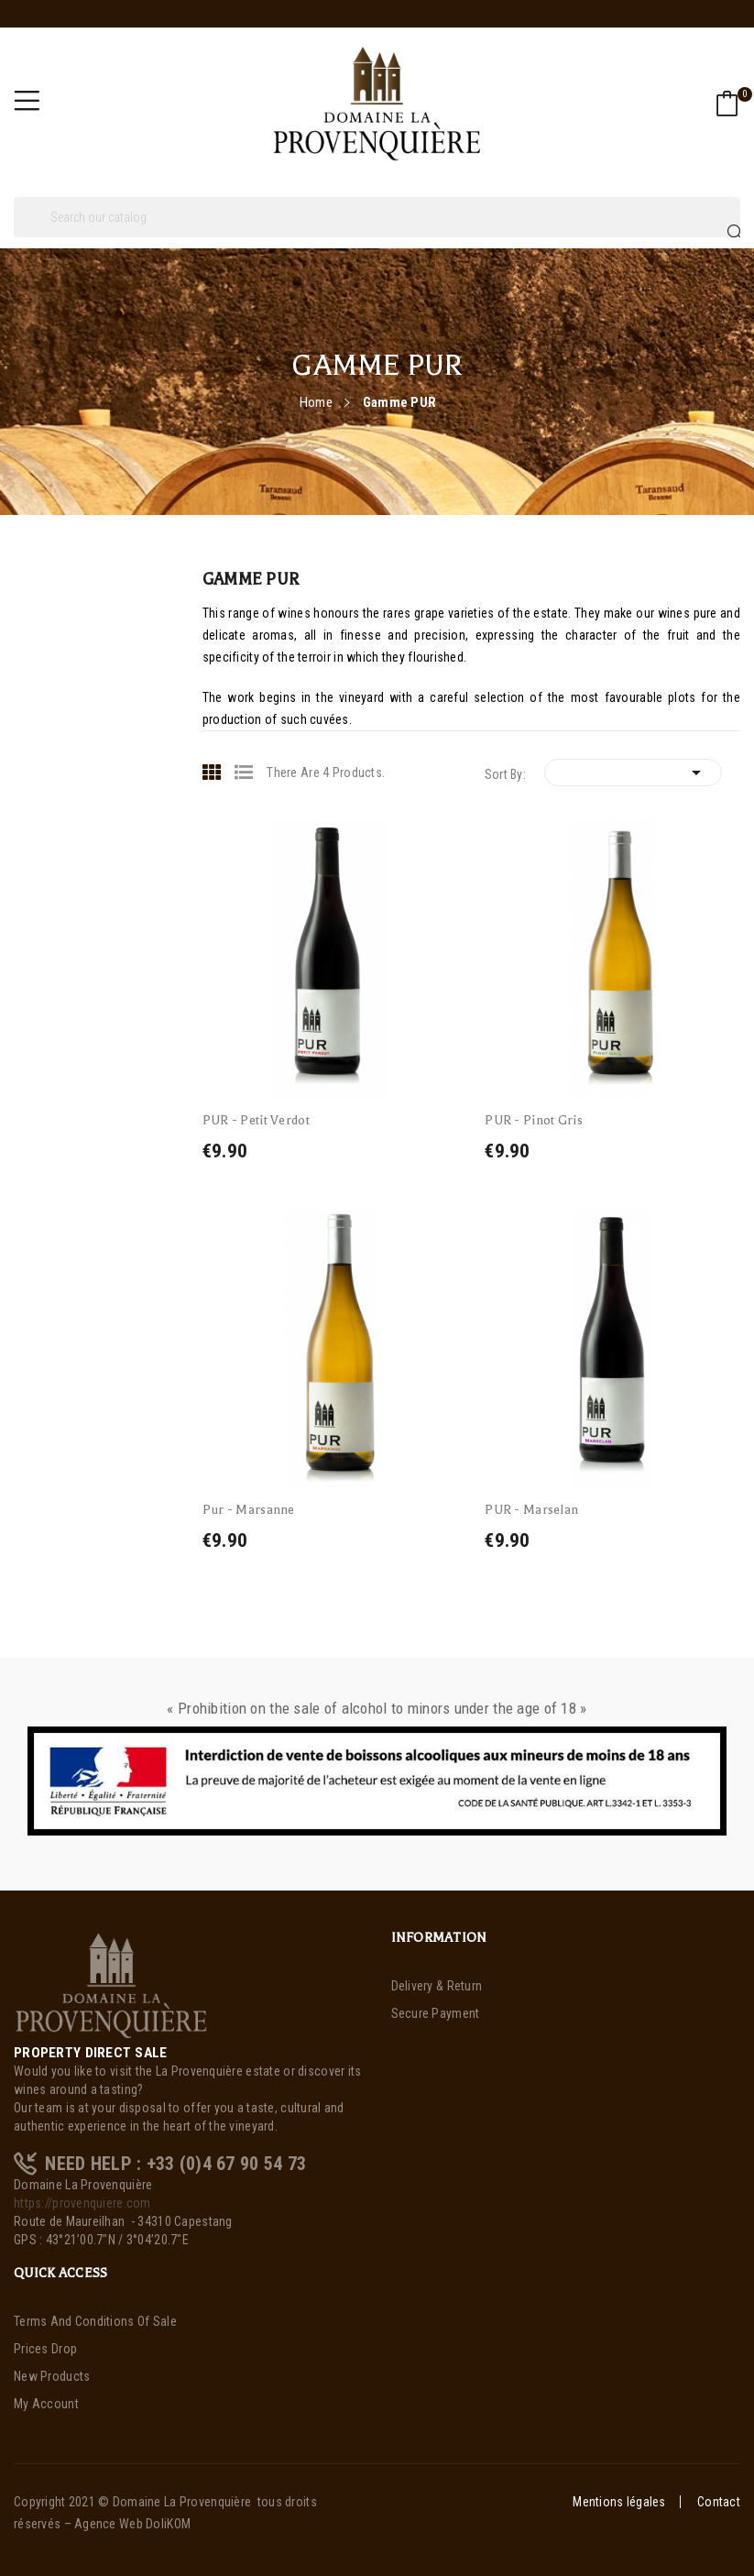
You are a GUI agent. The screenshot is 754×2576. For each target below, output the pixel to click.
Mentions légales (619, 2501)
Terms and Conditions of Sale (95, 2321)
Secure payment (435, 2013)
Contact (718, 2501)
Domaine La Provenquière (182, 2501)
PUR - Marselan (531, 1510)
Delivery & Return (437, 1986)
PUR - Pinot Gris (533, 1120)
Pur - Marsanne (248, 1510)
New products (52, 2376)
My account (46, 2403)
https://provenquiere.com (82, 2203)
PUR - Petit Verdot (256, 1120)
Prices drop (45, 2348)
